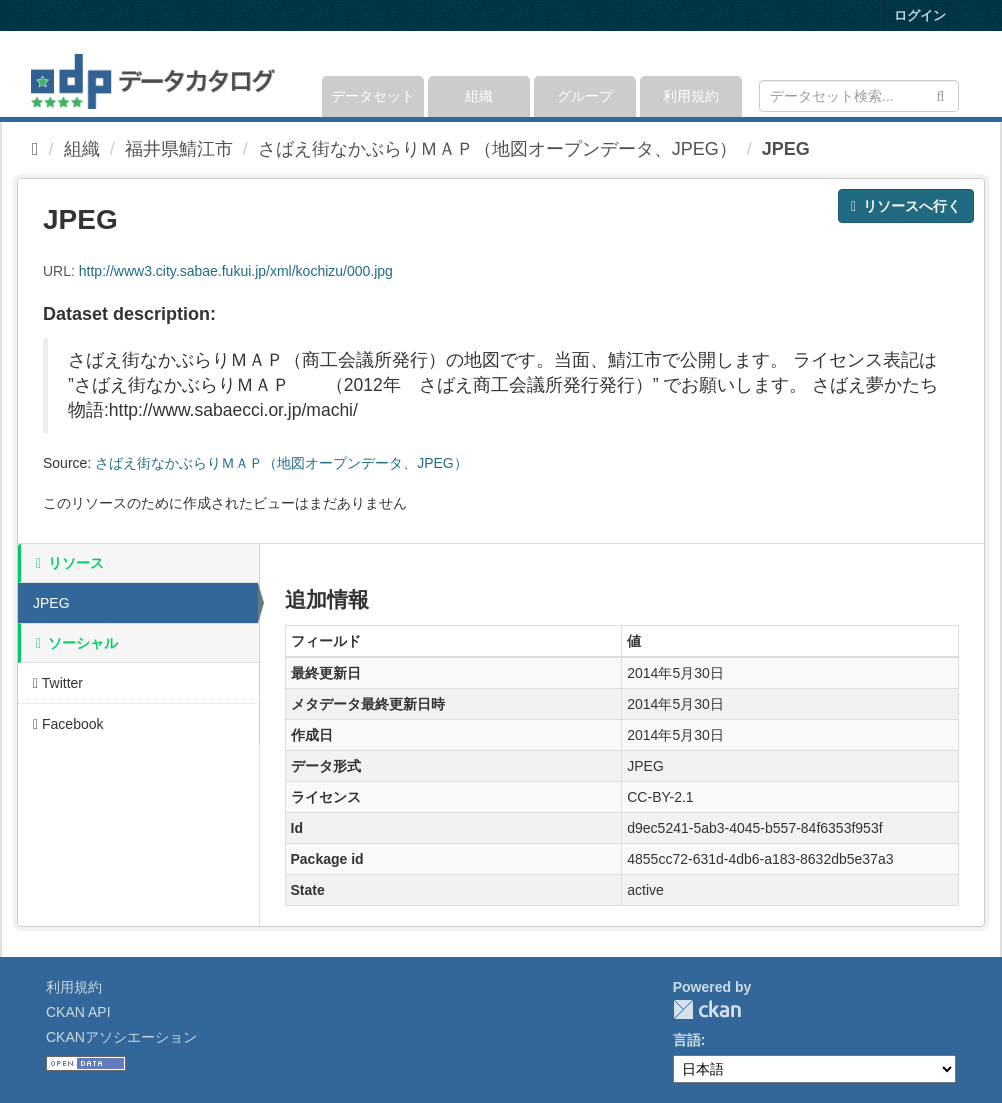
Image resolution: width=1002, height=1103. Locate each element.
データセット (373, 96)
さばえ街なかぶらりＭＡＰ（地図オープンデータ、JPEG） (497, 149)
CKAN (707, 1009)
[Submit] (940, 94)
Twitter (58, 683)
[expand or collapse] (957, 74)
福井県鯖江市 (179, 149)
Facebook (68, 724)
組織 (479, 96)
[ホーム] (35, 149)
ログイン (920, 15)
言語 (687, 1040)
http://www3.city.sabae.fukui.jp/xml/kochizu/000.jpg (236, 271)
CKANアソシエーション (121, 1037)
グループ (585, 96)
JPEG (786, 149)
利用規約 (691, 96)
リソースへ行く (906, 206)
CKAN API (78, 1012)
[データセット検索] (859, 96)
